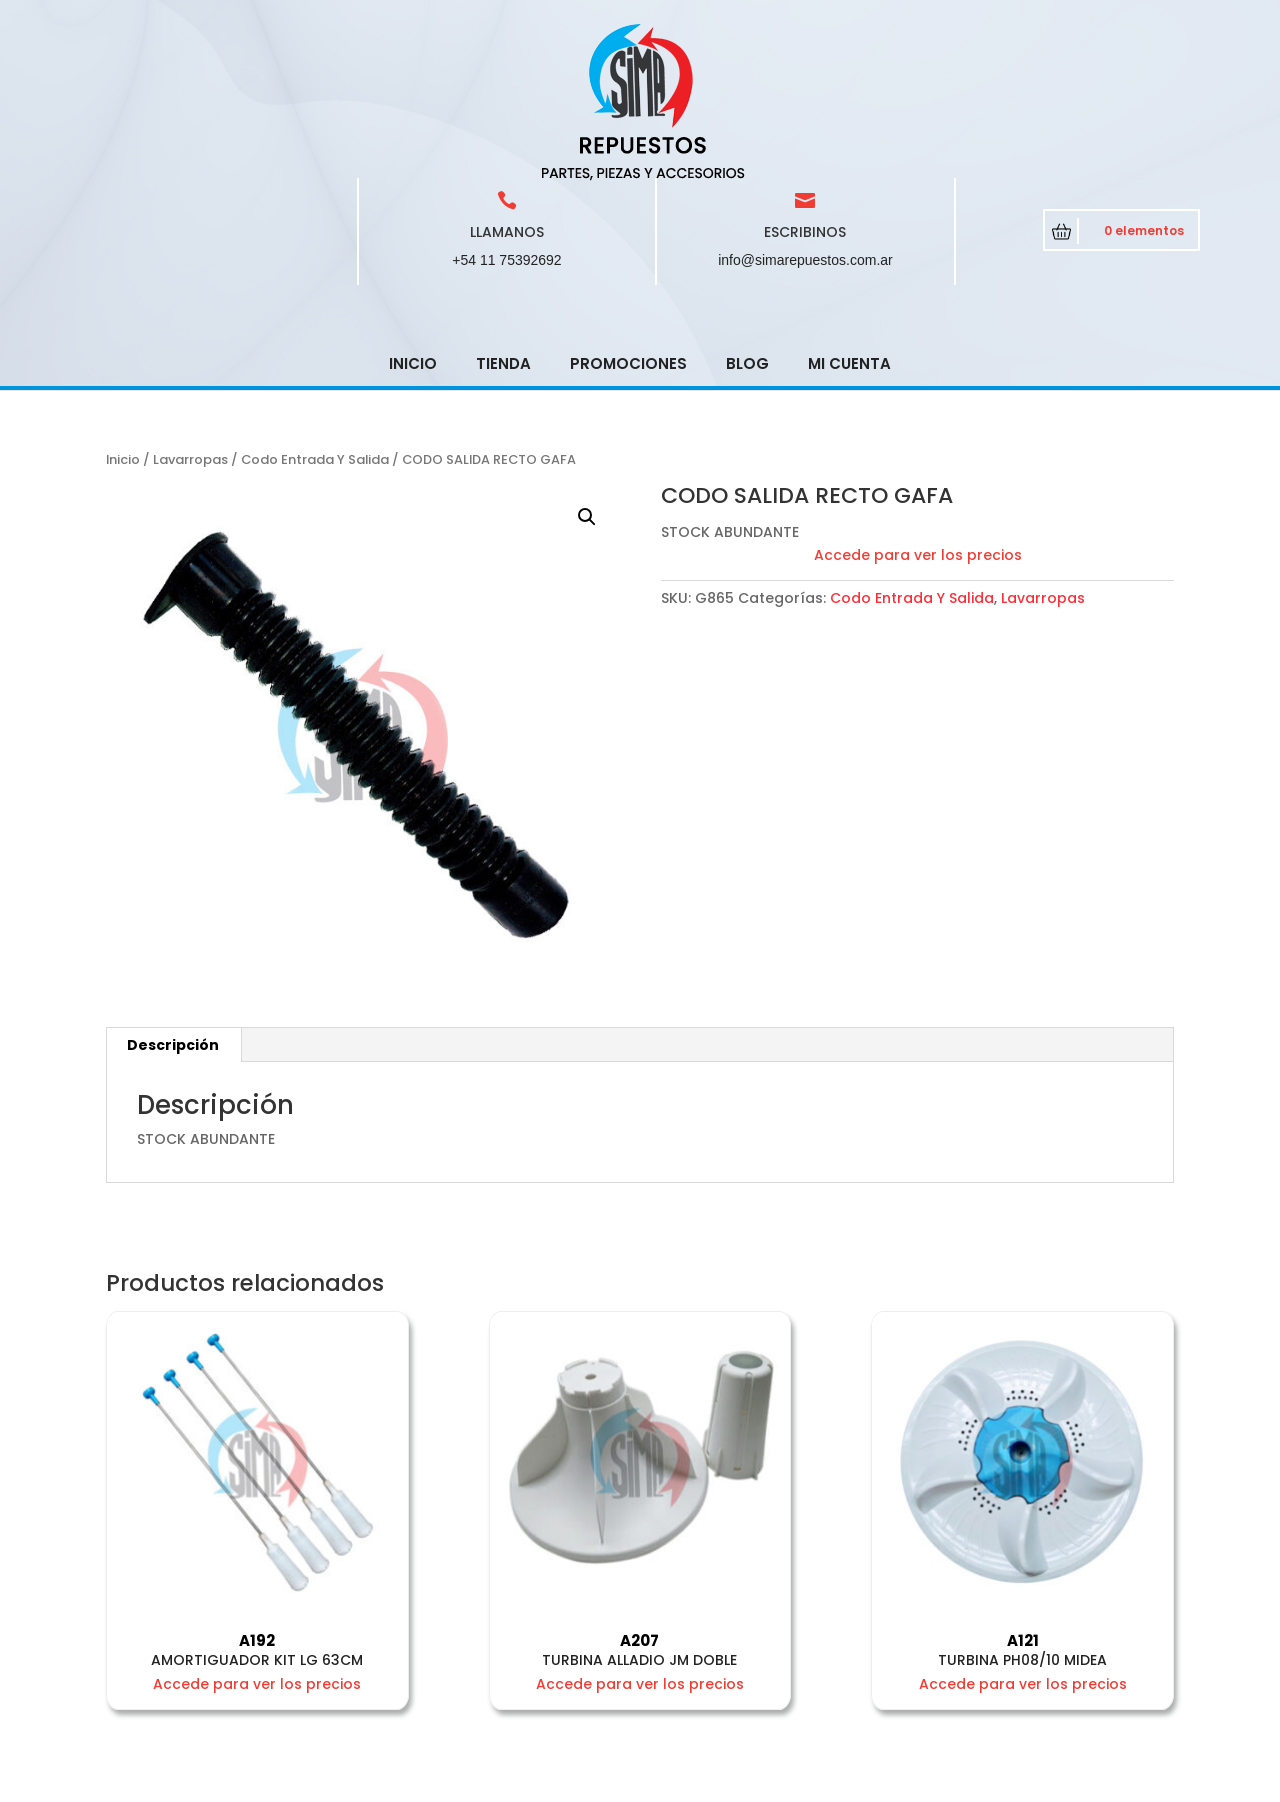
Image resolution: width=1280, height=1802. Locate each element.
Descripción (173, 902)
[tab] (173, 902)
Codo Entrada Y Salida (315, 316)
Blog (747, 220)
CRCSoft (500, 1782)
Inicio (413, 220)
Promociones (628, 220)
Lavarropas (190, 316)
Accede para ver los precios (918, 412)
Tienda (503, 220)
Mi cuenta (849, 220)
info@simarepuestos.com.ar (805, 117)
